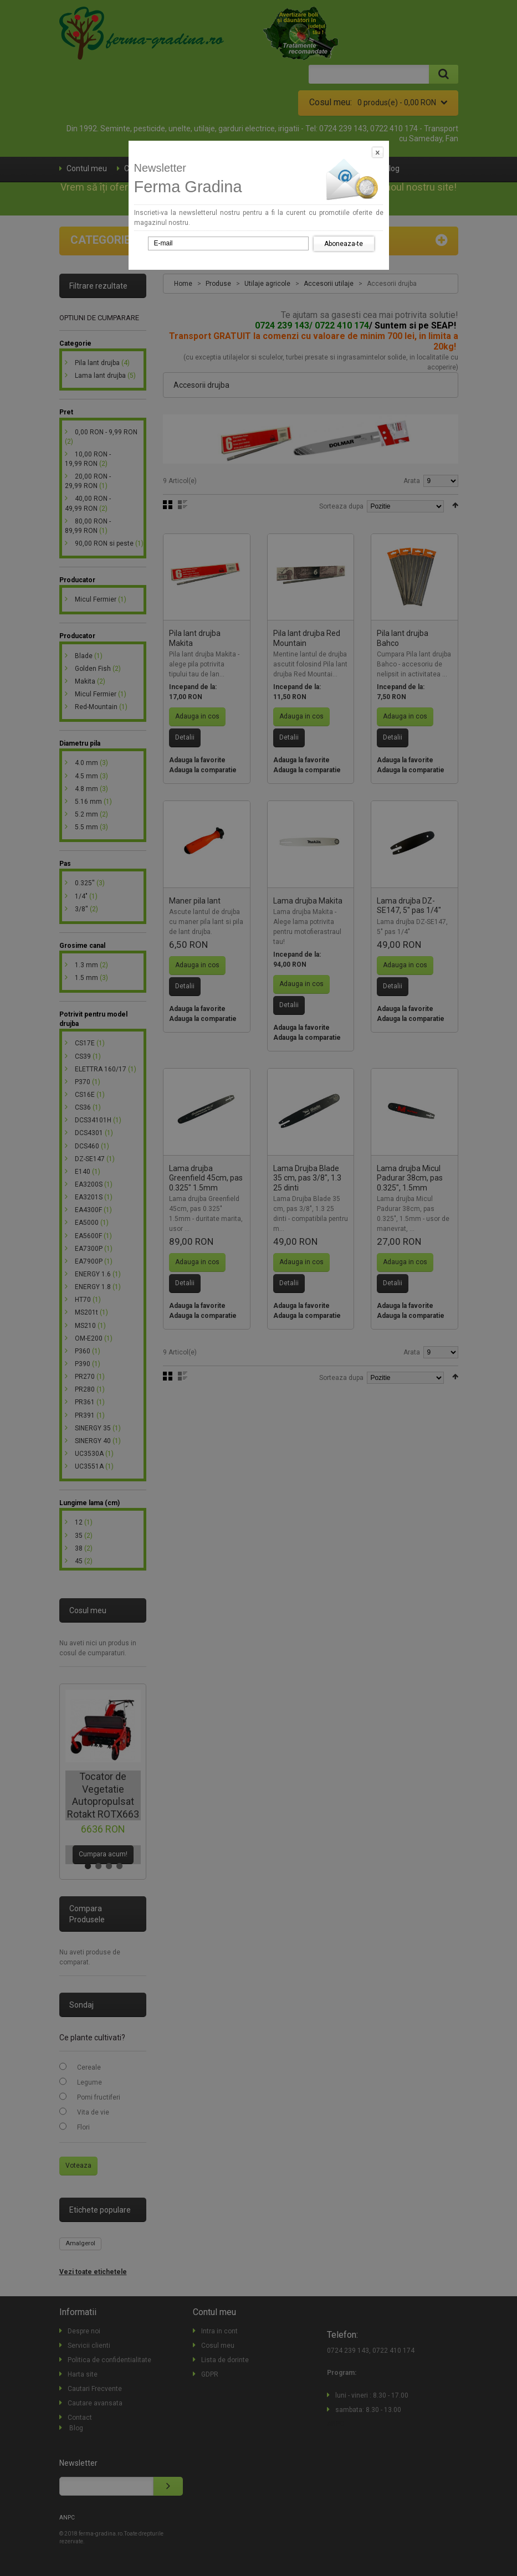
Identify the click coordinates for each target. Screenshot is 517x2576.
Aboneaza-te (343, 244)
